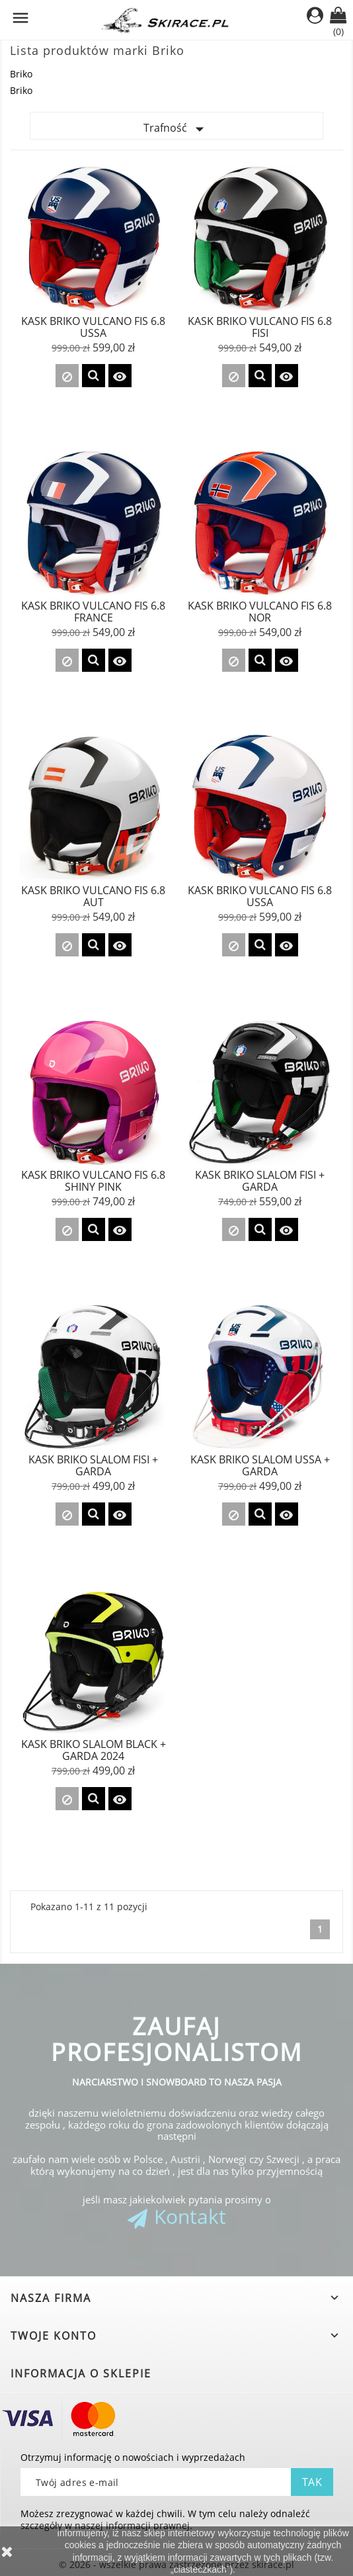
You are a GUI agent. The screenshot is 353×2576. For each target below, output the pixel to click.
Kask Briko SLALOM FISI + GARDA (260, 1181)
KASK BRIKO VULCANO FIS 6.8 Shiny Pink (93, 1181)
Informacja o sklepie (81, 2373)
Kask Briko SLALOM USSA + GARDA (260, 1465)
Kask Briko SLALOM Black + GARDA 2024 (93, 1750)
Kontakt (190, 2216)
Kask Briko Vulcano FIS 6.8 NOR (260, 611)
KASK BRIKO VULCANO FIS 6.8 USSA (260, 896)
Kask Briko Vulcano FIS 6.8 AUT (93, 896)
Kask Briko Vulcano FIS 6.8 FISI (260, 327)
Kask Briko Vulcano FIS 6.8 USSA (93, 327)
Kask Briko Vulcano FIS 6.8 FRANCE (93, 611)
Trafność (176, 129)
